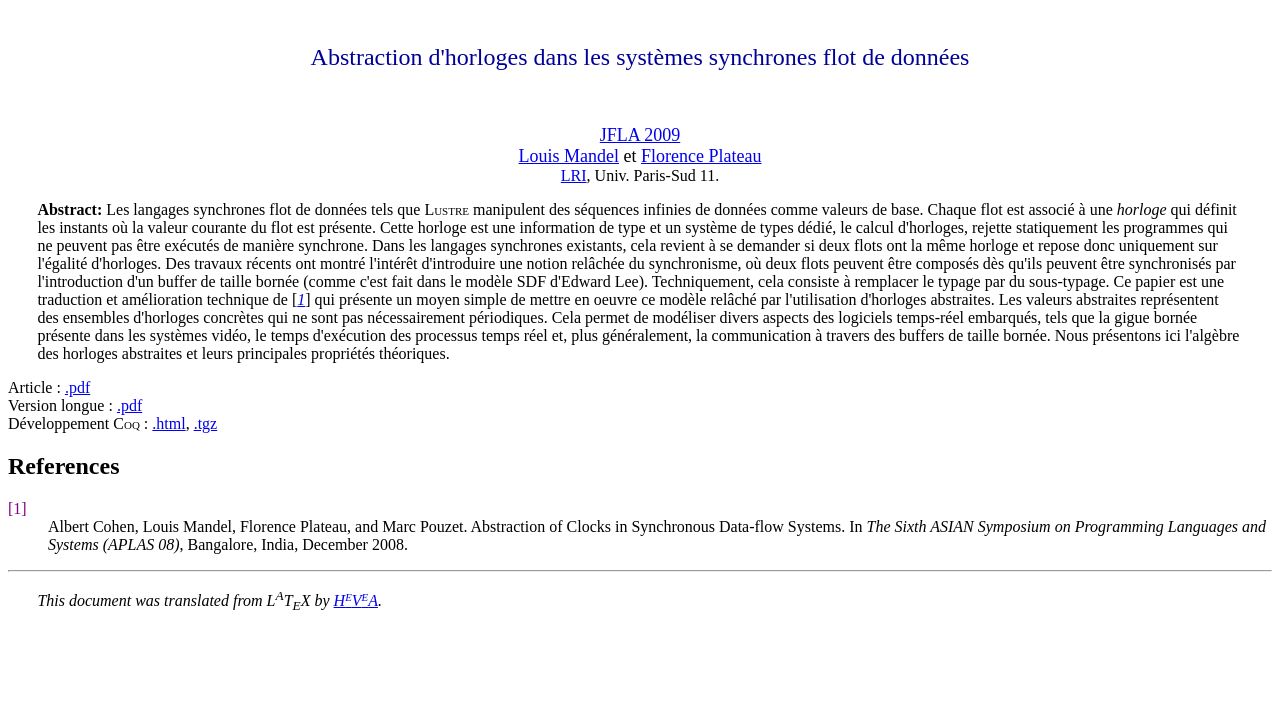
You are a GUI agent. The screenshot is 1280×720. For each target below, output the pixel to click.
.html (168, 423)
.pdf (77, 387)
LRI (574, 175)
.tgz (206, 423)
